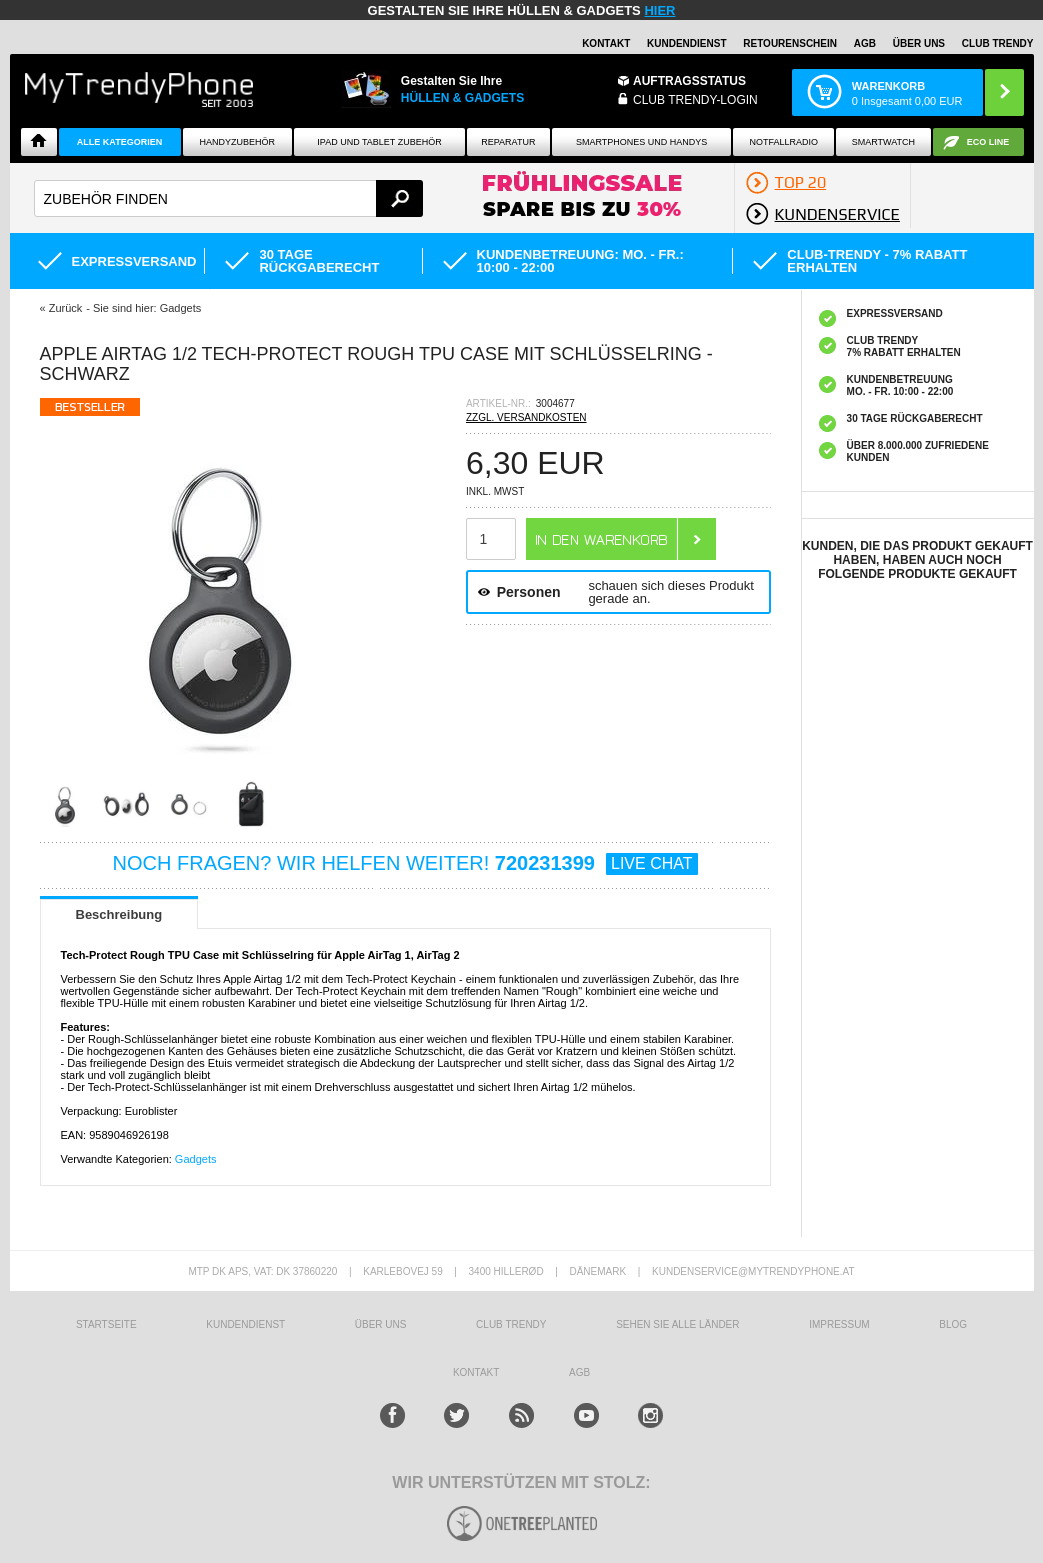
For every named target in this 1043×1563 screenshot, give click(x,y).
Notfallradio (783, 142)
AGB (865, 43)
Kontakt (606, 43)
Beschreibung (119, 914)
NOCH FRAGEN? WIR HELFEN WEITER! (405, 863)
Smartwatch (883, 142)
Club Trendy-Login (695, 100)
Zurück (66, 308)
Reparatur (508, 142)
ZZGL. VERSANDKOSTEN (526, 417)
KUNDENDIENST (245, 1324)
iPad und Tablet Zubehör (379, 142)
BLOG (953, 1324)
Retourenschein (790, 43)
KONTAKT (476, 1372)
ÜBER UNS (919, 43)
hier (659, 10)
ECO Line (988, 142)
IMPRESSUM (839, 1324)
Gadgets (196, 1159)
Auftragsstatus (689, 81)
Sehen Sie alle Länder (677, 1324)
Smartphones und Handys (641, 142)
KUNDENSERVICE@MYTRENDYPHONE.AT (753, 1271)
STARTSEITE (106, 1324)
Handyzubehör (238, 142)
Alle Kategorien (119, 142)
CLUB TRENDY (998, 43)
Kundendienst (686, 43)
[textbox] (228, 198)
